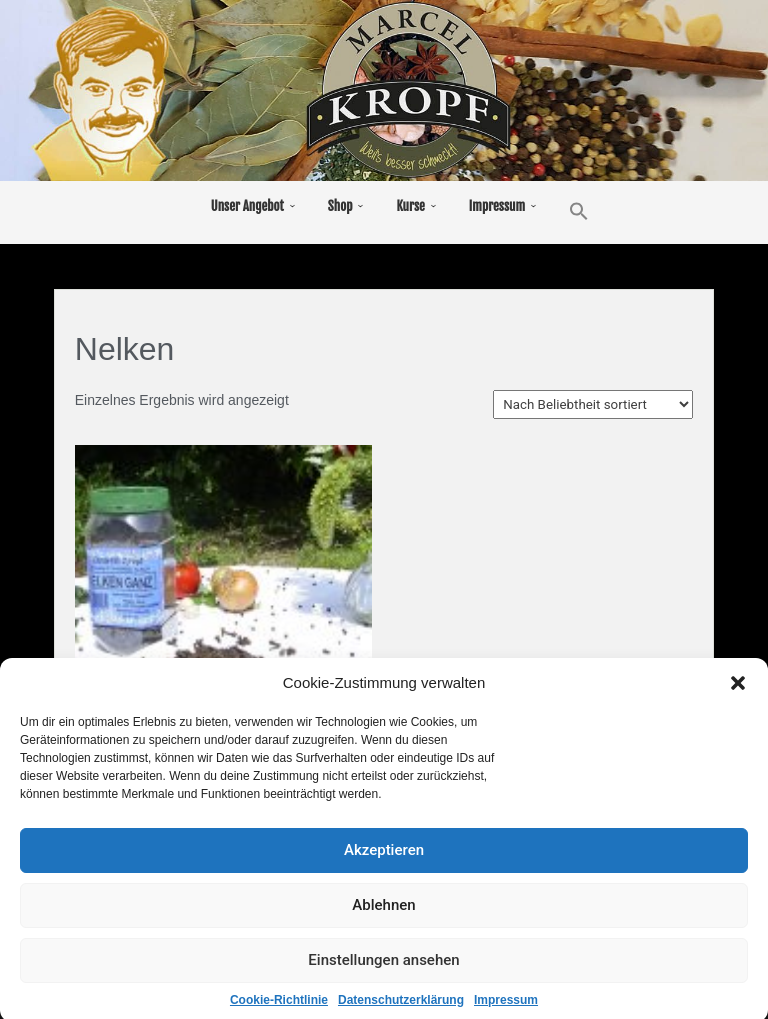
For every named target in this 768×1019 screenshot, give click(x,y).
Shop (340, 206)
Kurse (410, 206)
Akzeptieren (384, 862)
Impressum (506, 1012)
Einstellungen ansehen (383, 972)
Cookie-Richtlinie (279, 1012)
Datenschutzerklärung (401, 1012)
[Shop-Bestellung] (593, 404)
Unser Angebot (247, 206)
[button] (738, 695)
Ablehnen (383, 917)
